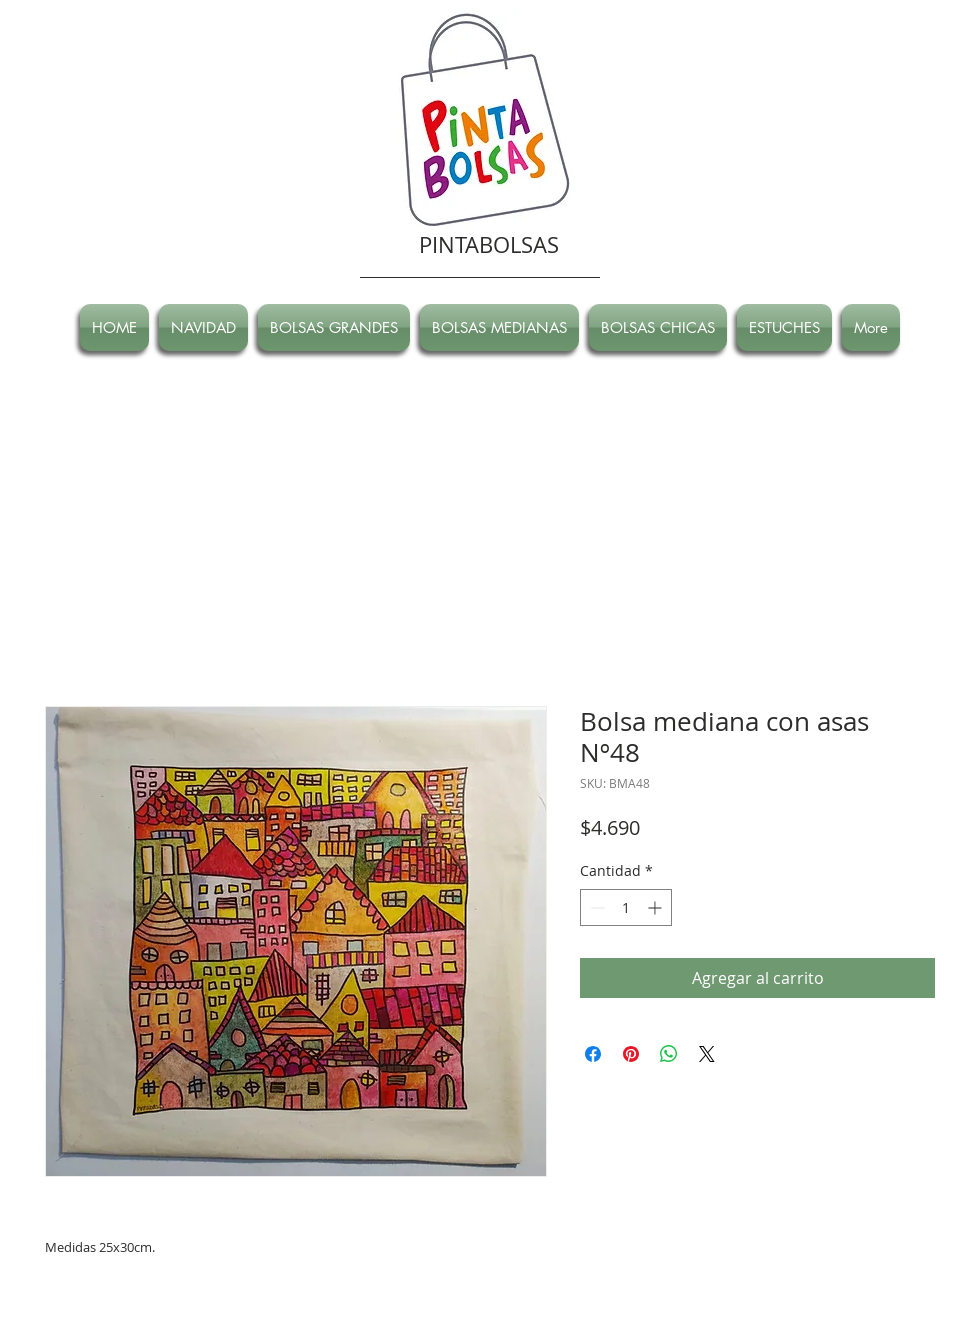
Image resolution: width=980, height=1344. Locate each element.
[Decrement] (595, 907)
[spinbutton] (626, 907)
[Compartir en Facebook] (593, 1054)
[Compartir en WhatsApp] (669, 1054)
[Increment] (656, 907)
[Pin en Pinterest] (631, 1054)
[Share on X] (707, 1054)
